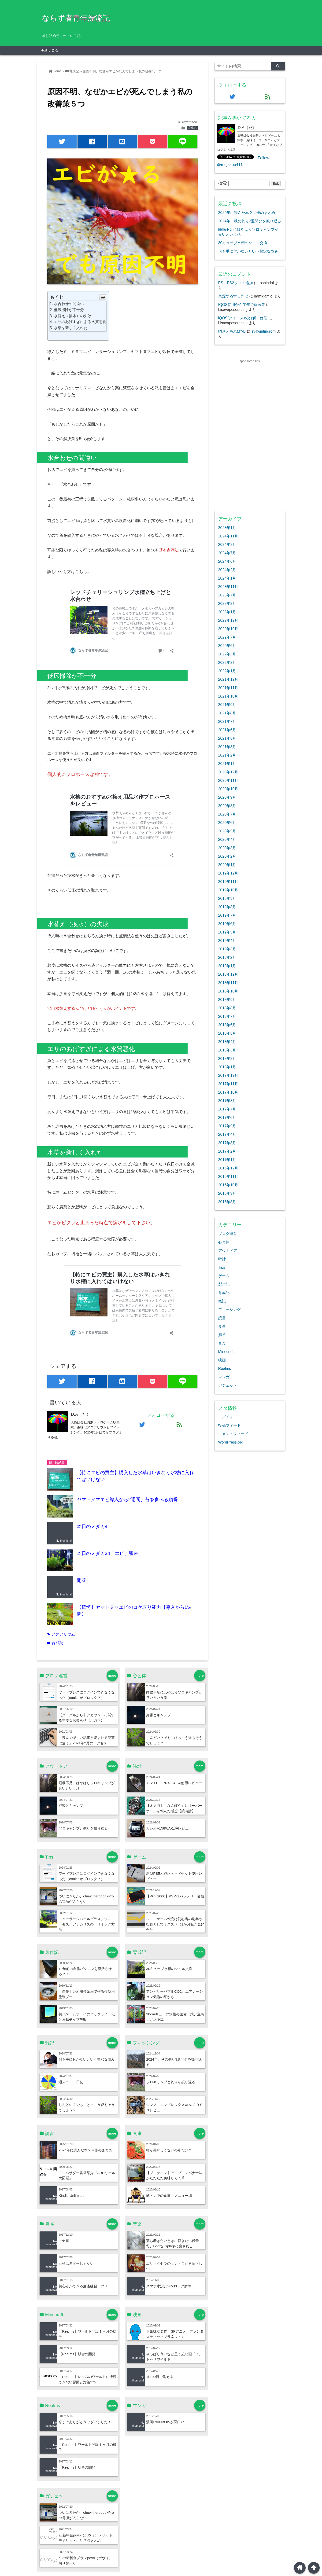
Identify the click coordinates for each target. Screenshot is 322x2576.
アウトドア (227, 1250)
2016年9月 (227, 1193)
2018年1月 (227, 1067)
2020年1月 (227, 865)
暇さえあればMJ (232, 331)
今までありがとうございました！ (85, 2422)
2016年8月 (227, 1202)
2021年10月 (228, 696)
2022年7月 (227, 637)
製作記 (223, 1284)
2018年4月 (227, 1042)
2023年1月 (227, 612)
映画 (222, 1360)
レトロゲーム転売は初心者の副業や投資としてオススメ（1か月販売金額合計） (175, 1924)
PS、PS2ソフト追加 (235, 283)
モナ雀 (64, 2241)
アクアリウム (61, 1634)
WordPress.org (230, 1442)
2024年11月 (228, 536)
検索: (222, 183)
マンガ (223, 1377)
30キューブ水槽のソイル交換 (169, 1969)
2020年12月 (228, 772)
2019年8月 (227, 907)
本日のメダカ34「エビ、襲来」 (110, 1553)
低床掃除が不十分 (69, 310)
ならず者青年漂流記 (76, 18)
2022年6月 (227, 645)
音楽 (222, 1343)
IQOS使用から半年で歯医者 (241, 304)
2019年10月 (228, 890)
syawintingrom (264, 331)
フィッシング (229, 1309)
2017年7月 (227, 1109)
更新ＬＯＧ (49, 50)
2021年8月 (227, 713)
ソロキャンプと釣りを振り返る (83, 1828)
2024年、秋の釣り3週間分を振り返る (249, 221)
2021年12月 (228, 679)
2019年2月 (227, 957)
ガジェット (227, 1385)
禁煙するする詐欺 (233, 296)
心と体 (223, 1242)
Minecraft (226, 1351)
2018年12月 (228, 974)
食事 (222, 1326)
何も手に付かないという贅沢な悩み (87, 2059)
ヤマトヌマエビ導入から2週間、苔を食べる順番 (127, 1499)
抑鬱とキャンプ (158, 1715)
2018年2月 (227, 1058)
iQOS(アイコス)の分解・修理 (242, 318)
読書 (222, 1318)
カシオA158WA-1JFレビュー (169, 1828)
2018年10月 (228, 991)
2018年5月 (227, 1033)
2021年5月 (227, 738)
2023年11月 (228, 586)
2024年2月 (227, 570)
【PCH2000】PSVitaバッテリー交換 (175, 1896)
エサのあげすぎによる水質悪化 (80, 322)
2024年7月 (227, 553)
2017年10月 (228, 1092)
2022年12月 (228, 620)
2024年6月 (227, 561)
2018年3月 (227, 1050)
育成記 (192, 127)
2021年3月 (227, 747)
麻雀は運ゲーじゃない (76, 2263)
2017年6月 (227, 1117)
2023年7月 (227, 595)
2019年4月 (227, 940)
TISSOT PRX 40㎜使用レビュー (174, 1783)
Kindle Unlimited (72, 2196)
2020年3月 (227, 848)
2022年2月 (227, 662)
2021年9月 (227, 704)
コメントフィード (233, 1434)
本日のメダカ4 (92, 1526)
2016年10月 (228, 1185)
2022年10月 (228, 629)
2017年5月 (227, 1126)
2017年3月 (227, 1143)
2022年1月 (227, 671)
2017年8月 (227, 1101)
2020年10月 (228, 789)
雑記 (222, 1301)
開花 (81, 1580)
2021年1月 (227, 763)
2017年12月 (228, 1075)
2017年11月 (228, 1084)
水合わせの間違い (69, 303)
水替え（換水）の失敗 (72, 316)
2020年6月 (227, 822)
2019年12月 (228, 873)
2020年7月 (227, 814)
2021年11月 (228, 688)
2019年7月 (227, 915)
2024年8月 (227, 544)
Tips (221, 1267)
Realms (224, 1368)
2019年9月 (227, 898)
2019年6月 (227, 924)
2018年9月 (227, 999)
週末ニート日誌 (71, 2082)
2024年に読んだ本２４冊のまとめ (85, 2150)
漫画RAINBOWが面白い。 (167, 2422)
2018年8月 (227, 1008)
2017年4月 (227, 1134)
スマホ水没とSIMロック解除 (168, 2286)
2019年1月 (227, 966)
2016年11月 (228, 1176)
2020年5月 (227, 831)
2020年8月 (227, 806)
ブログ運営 (227, 1233)
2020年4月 (227, 839)
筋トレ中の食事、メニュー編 (169, 2196)
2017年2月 (227, 1151)
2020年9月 (227, 797)
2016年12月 (228, 1168)
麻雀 (222, 1335)
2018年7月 (227, 1016)
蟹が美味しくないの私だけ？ (169, 2150)
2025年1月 (227, 527)
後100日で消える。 (161, 2377)
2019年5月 (227, 932)
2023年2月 (227, 603)
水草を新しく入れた (71, 328)
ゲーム (223, 1276)
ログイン (225, 1417)
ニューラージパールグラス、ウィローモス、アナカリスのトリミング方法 (87, 1924)
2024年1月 (227, 578)
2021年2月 (227, 755)
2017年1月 (227, 1160)
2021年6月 (227, 730)
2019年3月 (227, 949)
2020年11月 (228, 780)
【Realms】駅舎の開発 (77, 2354)
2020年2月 (227, 856)
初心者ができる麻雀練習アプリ (83, 2286)
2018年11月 (228, 983)
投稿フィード (229, 1425)
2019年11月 (228, 881)
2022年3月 (227, 654)
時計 (222, 1259)
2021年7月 (227, 721)
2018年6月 (227, 1025)
